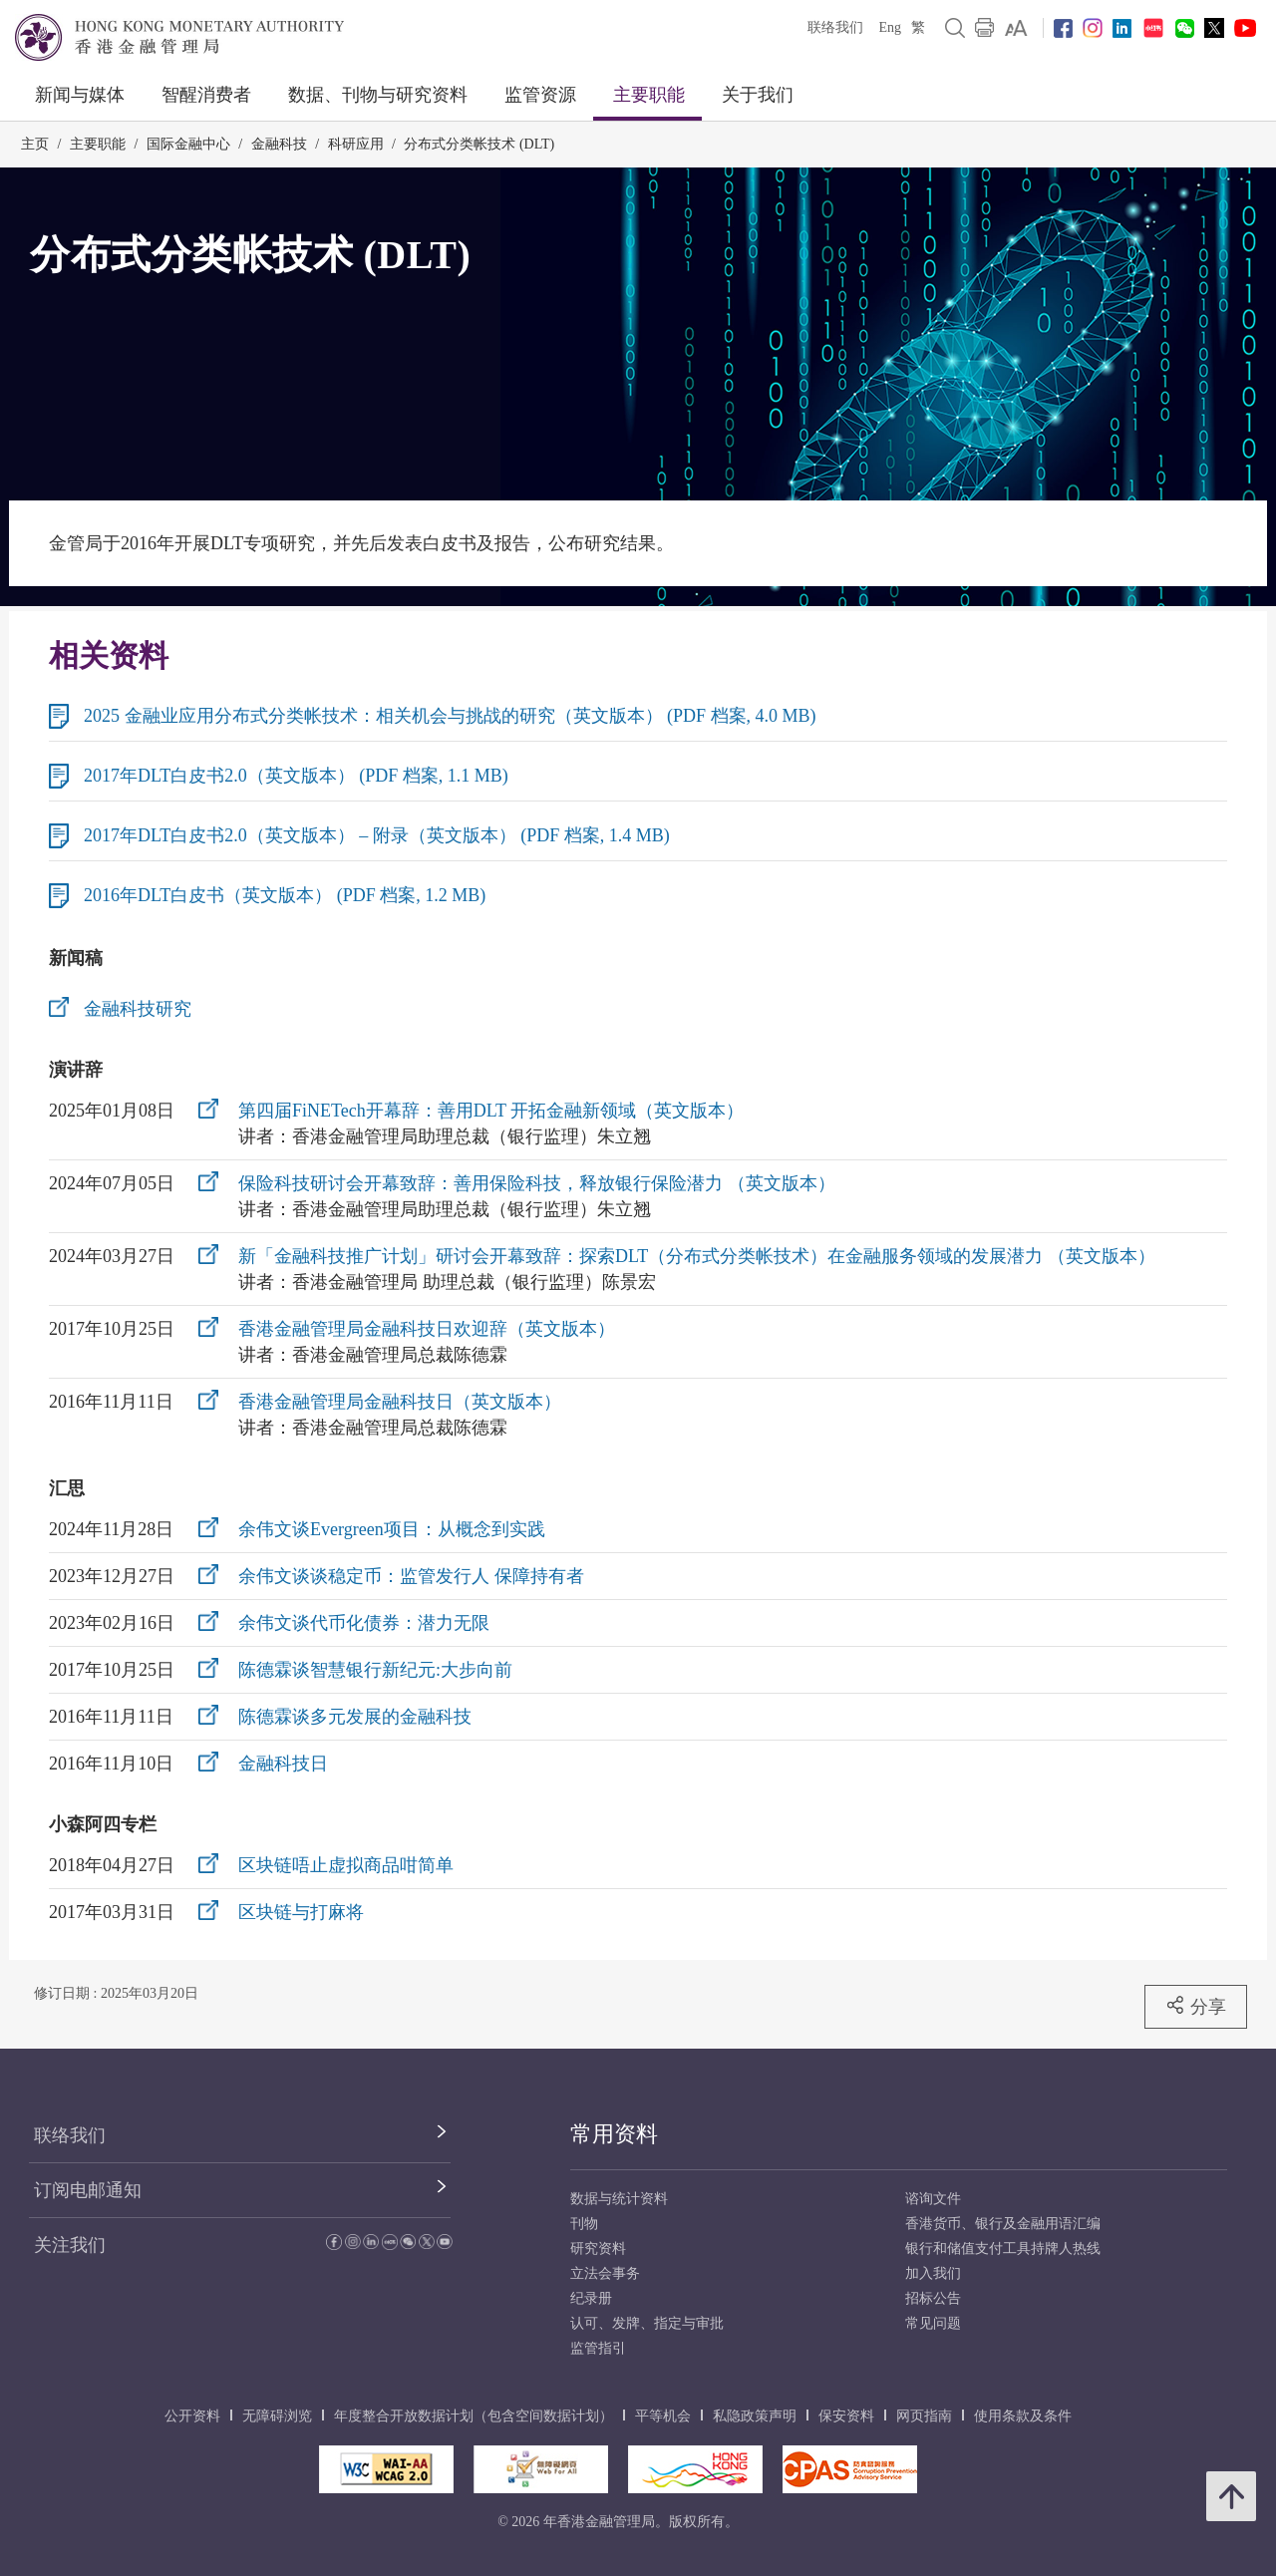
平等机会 (663, 2416)
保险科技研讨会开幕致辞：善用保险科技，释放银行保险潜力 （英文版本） (536, 1183)
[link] (1016, 28)
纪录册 (591, 2298)
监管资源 (540, 95)
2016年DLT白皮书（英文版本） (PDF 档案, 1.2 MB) (284, 895)
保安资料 (846, 2416)
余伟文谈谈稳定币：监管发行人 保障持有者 (411, 1576)
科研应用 (356, 144)
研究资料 (598, 2248)
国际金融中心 (188, 144)
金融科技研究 (137, 1009)
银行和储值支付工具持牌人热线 (1003, 2248)
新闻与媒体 (80, 95)
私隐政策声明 (755, 2416)
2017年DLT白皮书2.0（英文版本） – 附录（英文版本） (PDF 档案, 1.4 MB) (377, 835)
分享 (1195, 2006)
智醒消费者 (206, 95)
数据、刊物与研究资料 (378, 95)
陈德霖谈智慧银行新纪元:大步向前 (375, 1670)
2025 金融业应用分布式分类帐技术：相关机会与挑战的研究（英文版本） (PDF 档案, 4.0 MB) (450, 716)
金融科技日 (283, 1763)
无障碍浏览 (277, 2416)
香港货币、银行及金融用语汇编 (1003, 2223)
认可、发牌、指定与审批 (647, 2323)
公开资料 (192, 2416)
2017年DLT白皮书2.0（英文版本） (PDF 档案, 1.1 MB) (296, 776)
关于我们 (758, 95)
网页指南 (924, 2416)
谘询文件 (933, 2198)
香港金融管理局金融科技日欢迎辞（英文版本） (426, 1329)
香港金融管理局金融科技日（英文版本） (399, 1402)
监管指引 (598, 2348)
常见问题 (933, 2323)
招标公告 (933, 2298)
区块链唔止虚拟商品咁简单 (346, 1865)
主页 (35, 144)
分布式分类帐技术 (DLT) (479, 144)
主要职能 (649, 95)
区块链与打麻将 (301, 1912)
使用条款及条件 (1023, 2416)
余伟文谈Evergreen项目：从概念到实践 (391, 1529)
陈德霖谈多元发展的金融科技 (355, 1717)
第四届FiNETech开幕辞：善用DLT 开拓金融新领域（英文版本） (491, 1111)
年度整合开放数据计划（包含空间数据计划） (473, 2416)
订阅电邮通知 (88, 2190)
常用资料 (614, 2133)
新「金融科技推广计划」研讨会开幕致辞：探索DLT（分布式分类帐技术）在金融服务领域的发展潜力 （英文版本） (696, 1256)
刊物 (584, 2223)
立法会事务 (605, 2273)
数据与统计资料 (619, 2198)
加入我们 (933, 2273)
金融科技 (279, 144)
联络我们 (835, 27)
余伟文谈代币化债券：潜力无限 (363, 1623)
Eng (889, 27)
